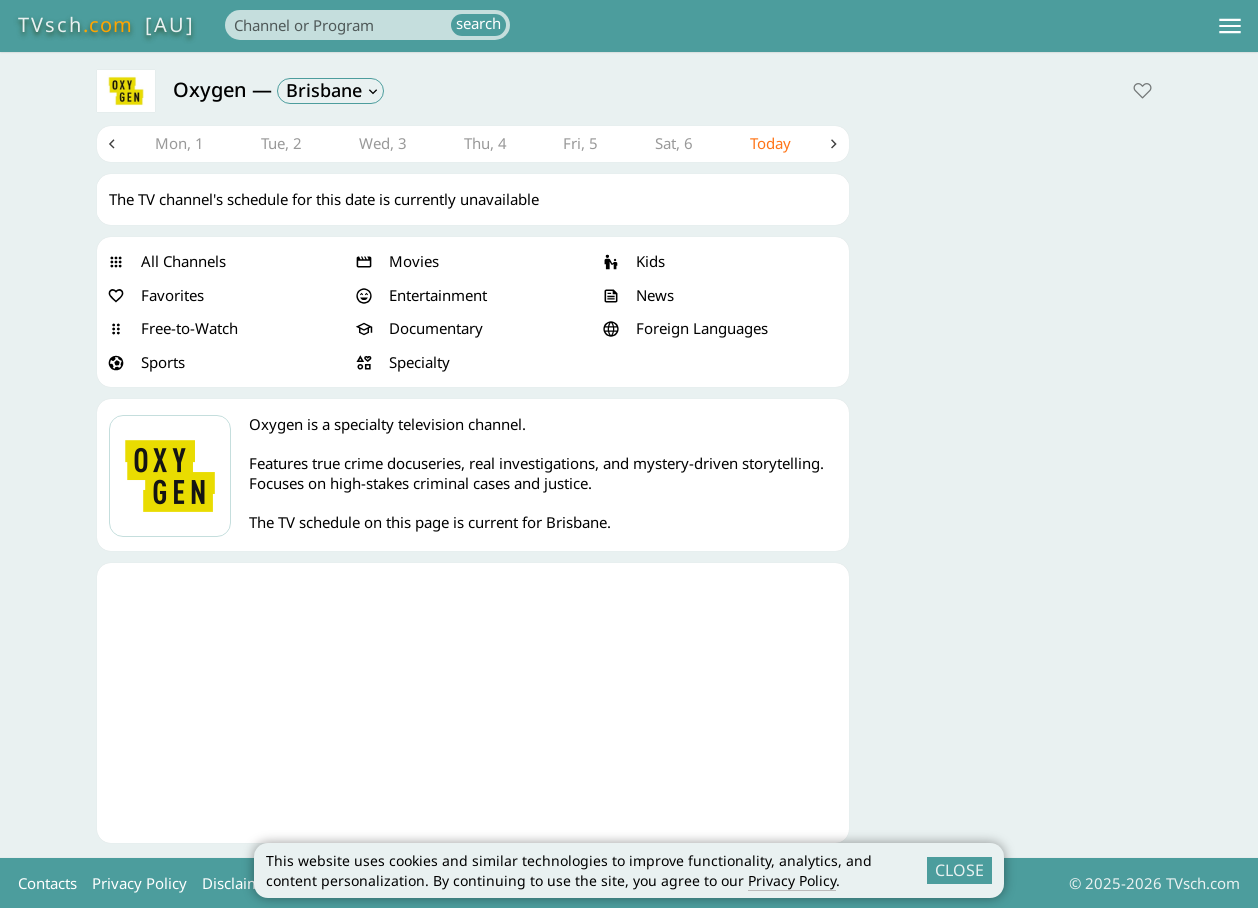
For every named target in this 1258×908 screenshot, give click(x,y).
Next (834, 144)
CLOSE (959, 870)
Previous (112, 144)
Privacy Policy (792, 880)
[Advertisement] (473, 703)
